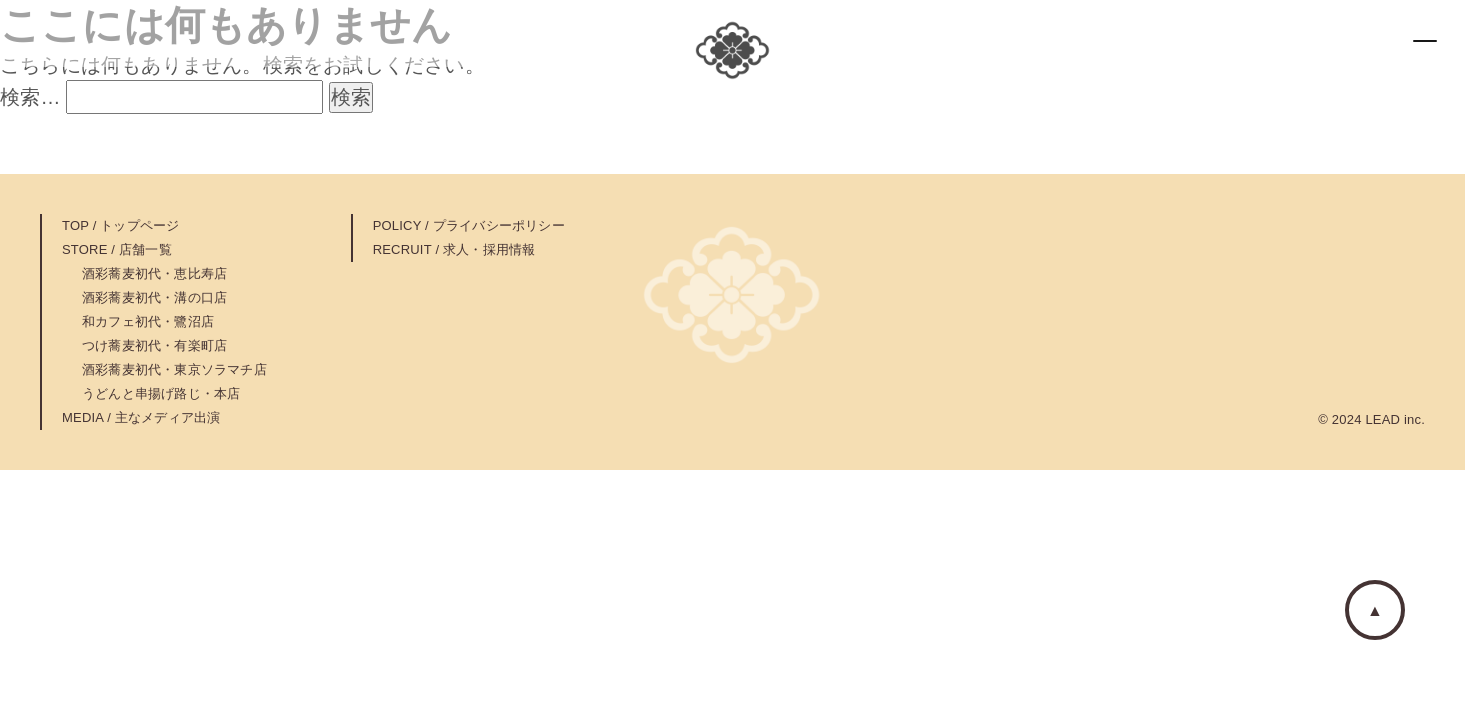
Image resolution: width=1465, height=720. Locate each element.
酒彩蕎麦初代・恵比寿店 (154, 273)
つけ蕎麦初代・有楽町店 (154, 345)
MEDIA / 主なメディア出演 (141, 417)
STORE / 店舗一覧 (117, 249)
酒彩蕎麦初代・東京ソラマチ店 (174, 369)
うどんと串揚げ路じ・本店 (161, 393)
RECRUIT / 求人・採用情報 (454, 249)
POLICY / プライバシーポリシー (469, 225)
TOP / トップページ (121, 225)
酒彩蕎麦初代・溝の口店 (154, 297)
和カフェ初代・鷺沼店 (148, 321)
